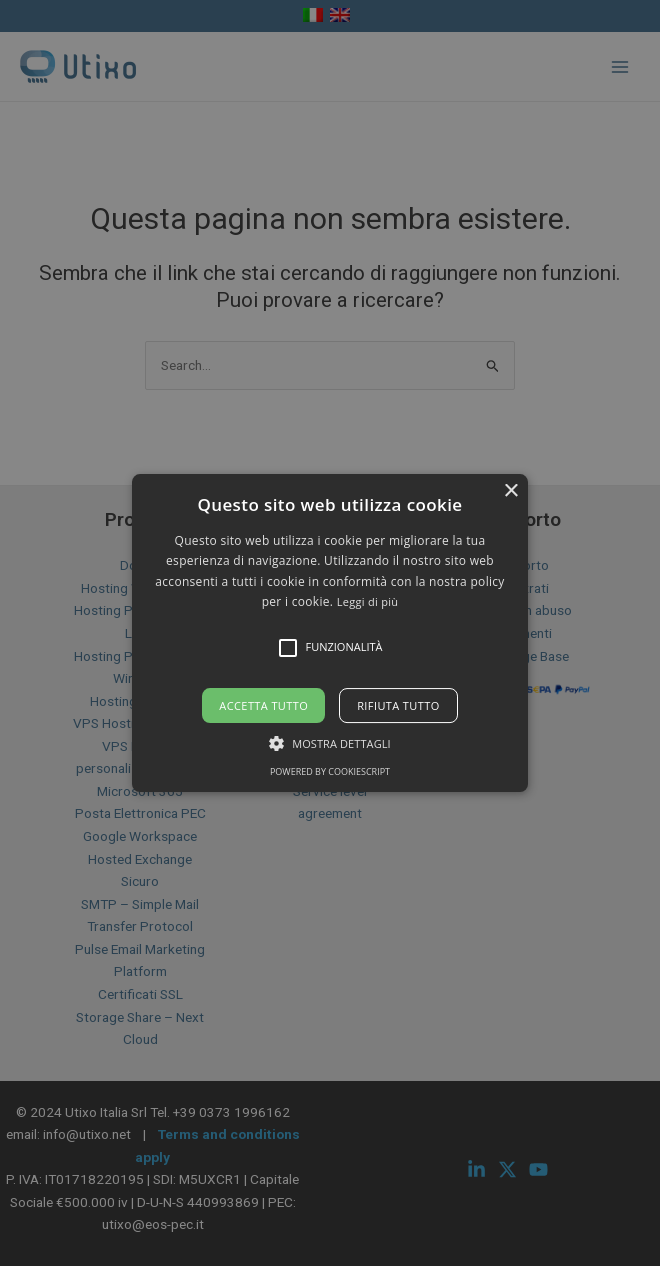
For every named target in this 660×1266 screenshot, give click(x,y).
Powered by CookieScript (330, 771)
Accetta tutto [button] (263, 705)
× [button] (510, 491)
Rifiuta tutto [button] (398, 705)
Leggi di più (368, 601)
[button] (330, 633)
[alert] (330, 633)
